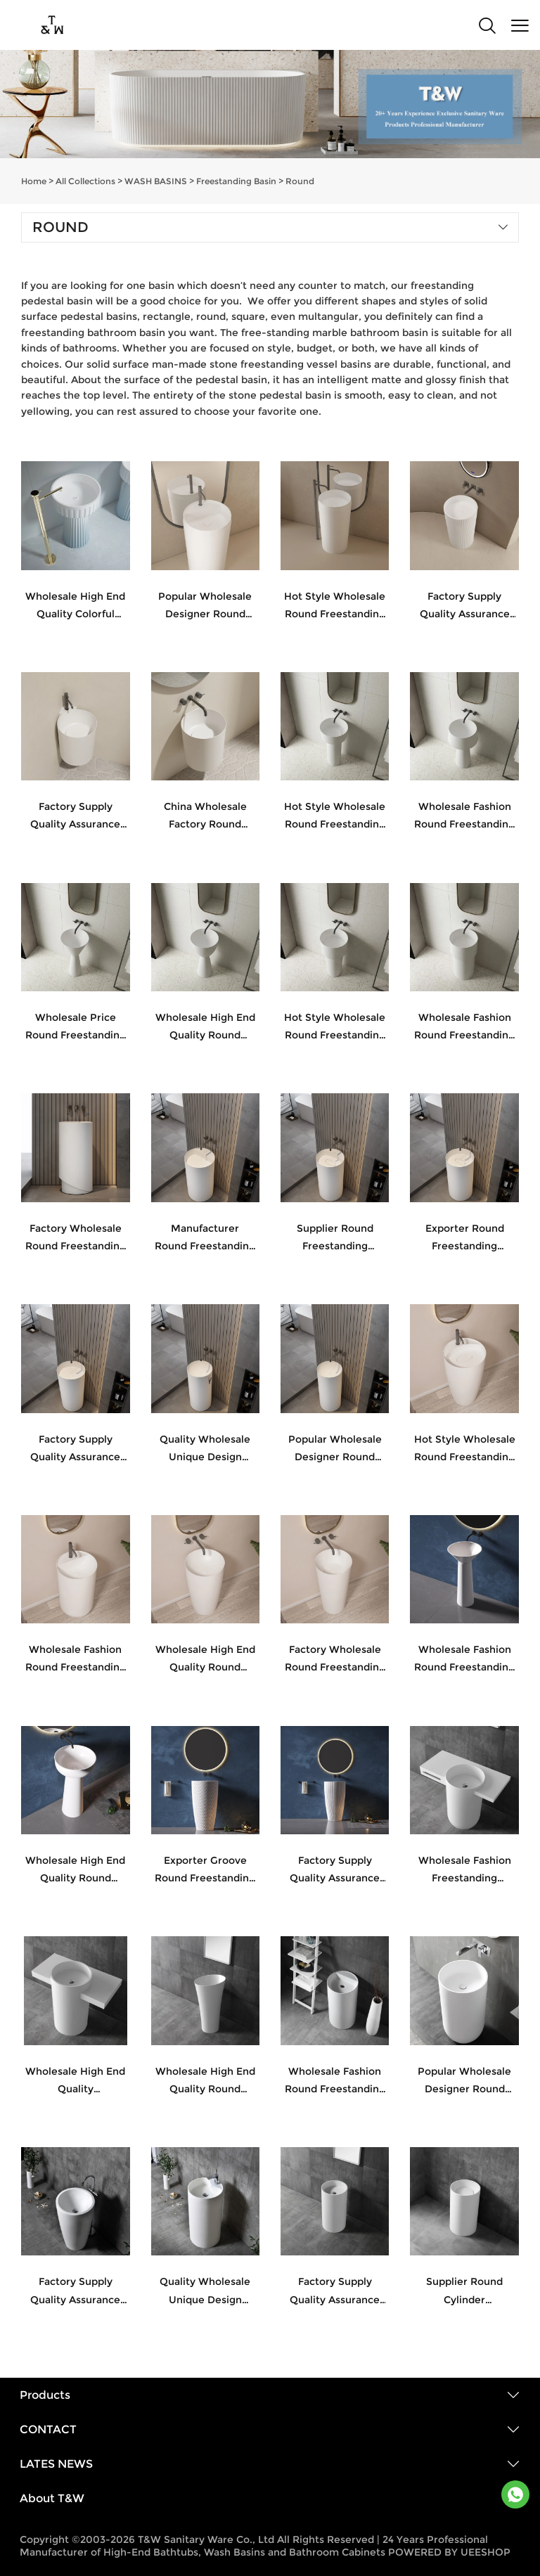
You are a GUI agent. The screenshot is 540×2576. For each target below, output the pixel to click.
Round (299, 181)
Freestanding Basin (236, 181)
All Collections (85, 181)
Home (33, 181)
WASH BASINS (155, 181)
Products (45, 2395)
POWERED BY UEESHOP (449, 2552)
